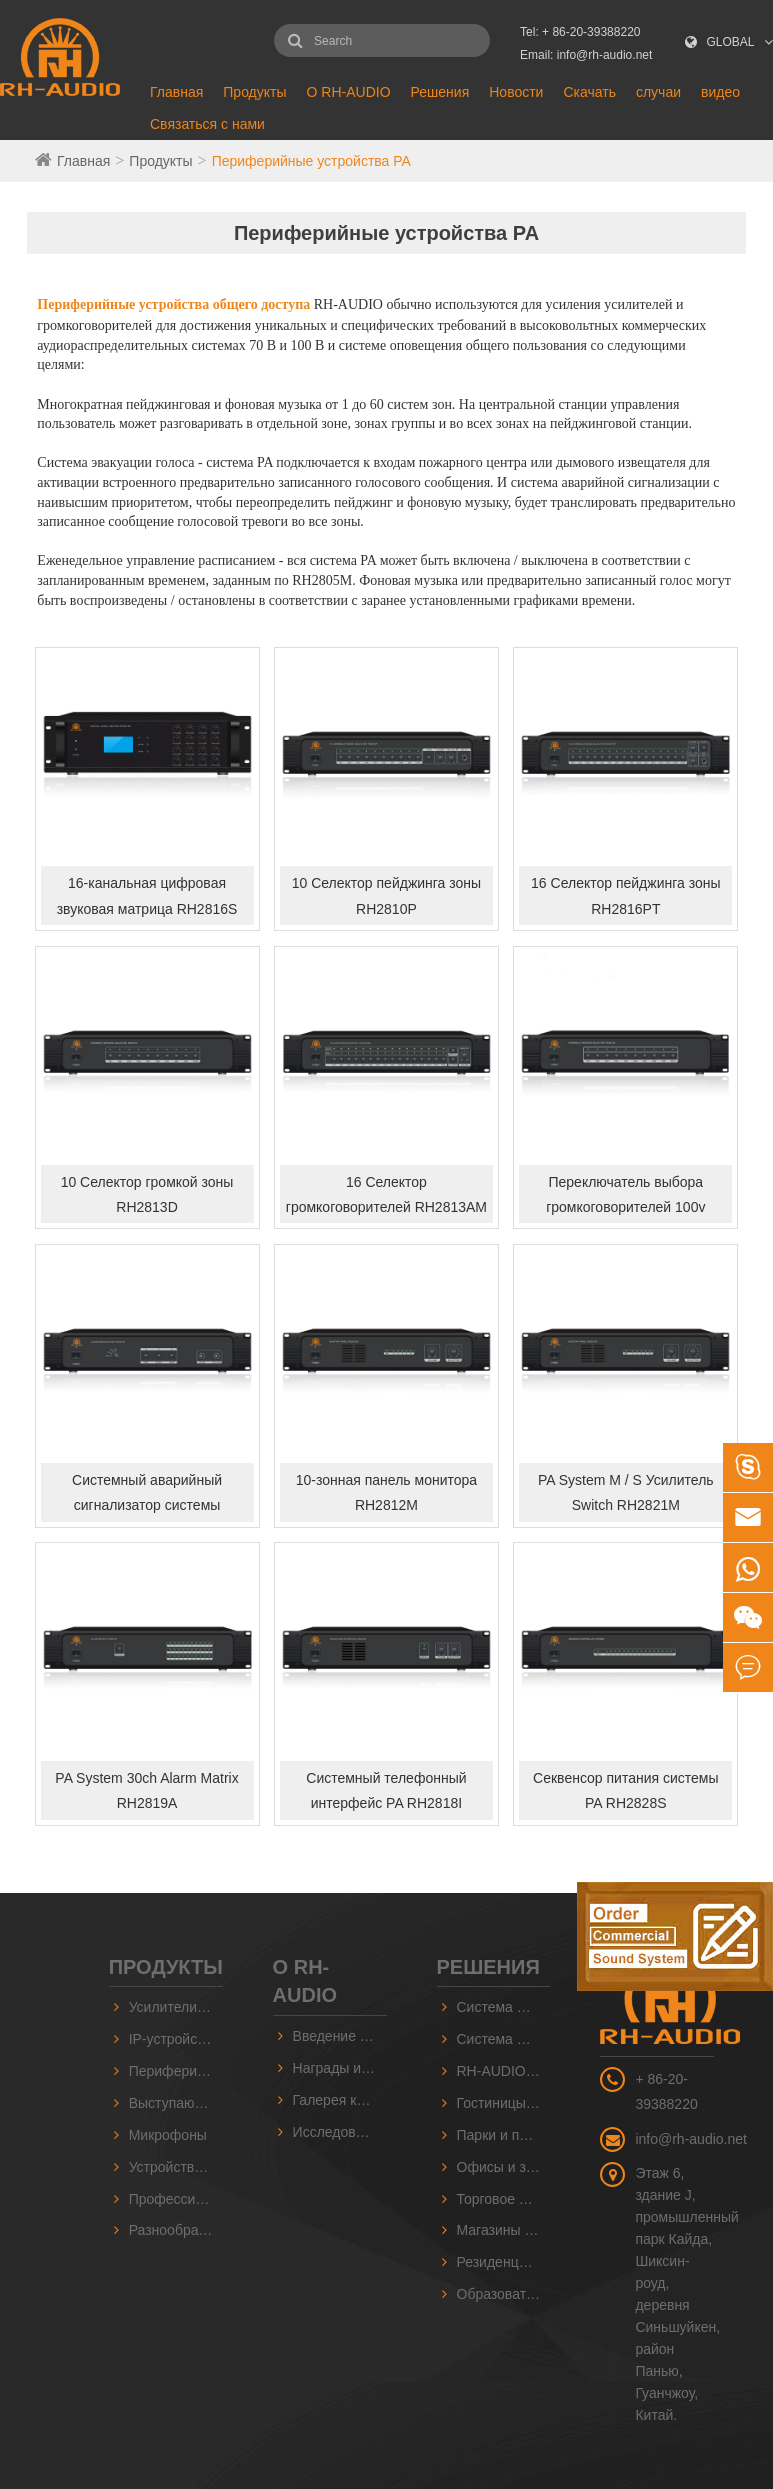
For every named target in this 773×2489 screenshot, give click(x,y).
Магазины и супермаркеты (504, 2230)
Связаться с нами (207, 124)
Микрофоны (168, 2135)
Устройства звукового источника (176, 2167)
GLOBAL (731, 42)
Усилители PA (174, 2007)
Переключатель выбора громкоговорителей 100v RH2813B (625, 1199)
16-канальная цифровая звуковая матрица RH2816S (147, 895)
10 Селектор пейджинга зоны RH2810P (386, 895)
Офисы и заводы (504, 2167)
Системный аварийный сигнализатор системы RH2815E (147, 1497)
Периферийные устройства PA (311, 161)
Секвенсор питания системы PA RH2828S (625, 1790)
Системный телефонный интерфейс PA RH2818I (386, 1790)
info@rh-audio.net (691, 2139)
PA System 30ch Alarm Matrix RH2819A (146, 1790)
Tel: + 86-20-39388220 (580, 32)
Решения (440, 92)
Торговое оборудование (504, 2199)
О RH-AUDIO (349, 92)
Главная (176, 92)
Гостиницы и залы (504, 2103)
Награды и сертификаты (340, 2068)
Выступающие (175, 2103)
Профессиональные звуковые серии (176, 2199)
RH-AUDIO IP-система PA (504, 2071)
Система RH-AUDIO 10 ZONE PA (504, 2007)
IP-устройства (174, 2039)
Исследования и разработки (340, 2132)
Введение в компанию (340, 2036)
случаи (658, 92)
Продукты (254, 92)
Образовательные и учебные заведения (504, 2294)
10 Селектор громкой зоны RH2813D (147, 1194)
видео (720, 92)
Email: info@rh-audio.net (586, 55)
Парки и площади (504, 2135)
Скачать (589, 92)
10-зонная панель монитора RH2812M (386, 1492)
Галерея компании (340, 2100)
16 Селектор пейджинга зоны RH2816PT (625, 895)
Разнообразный (176, 2230)
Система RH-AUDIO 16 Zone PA (504, 2039)
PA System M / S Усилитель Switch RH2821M (626, 1492)
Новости (516, 92)
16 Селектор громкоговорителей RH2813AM (386, 1194)
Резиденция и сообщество (504, 2262)
